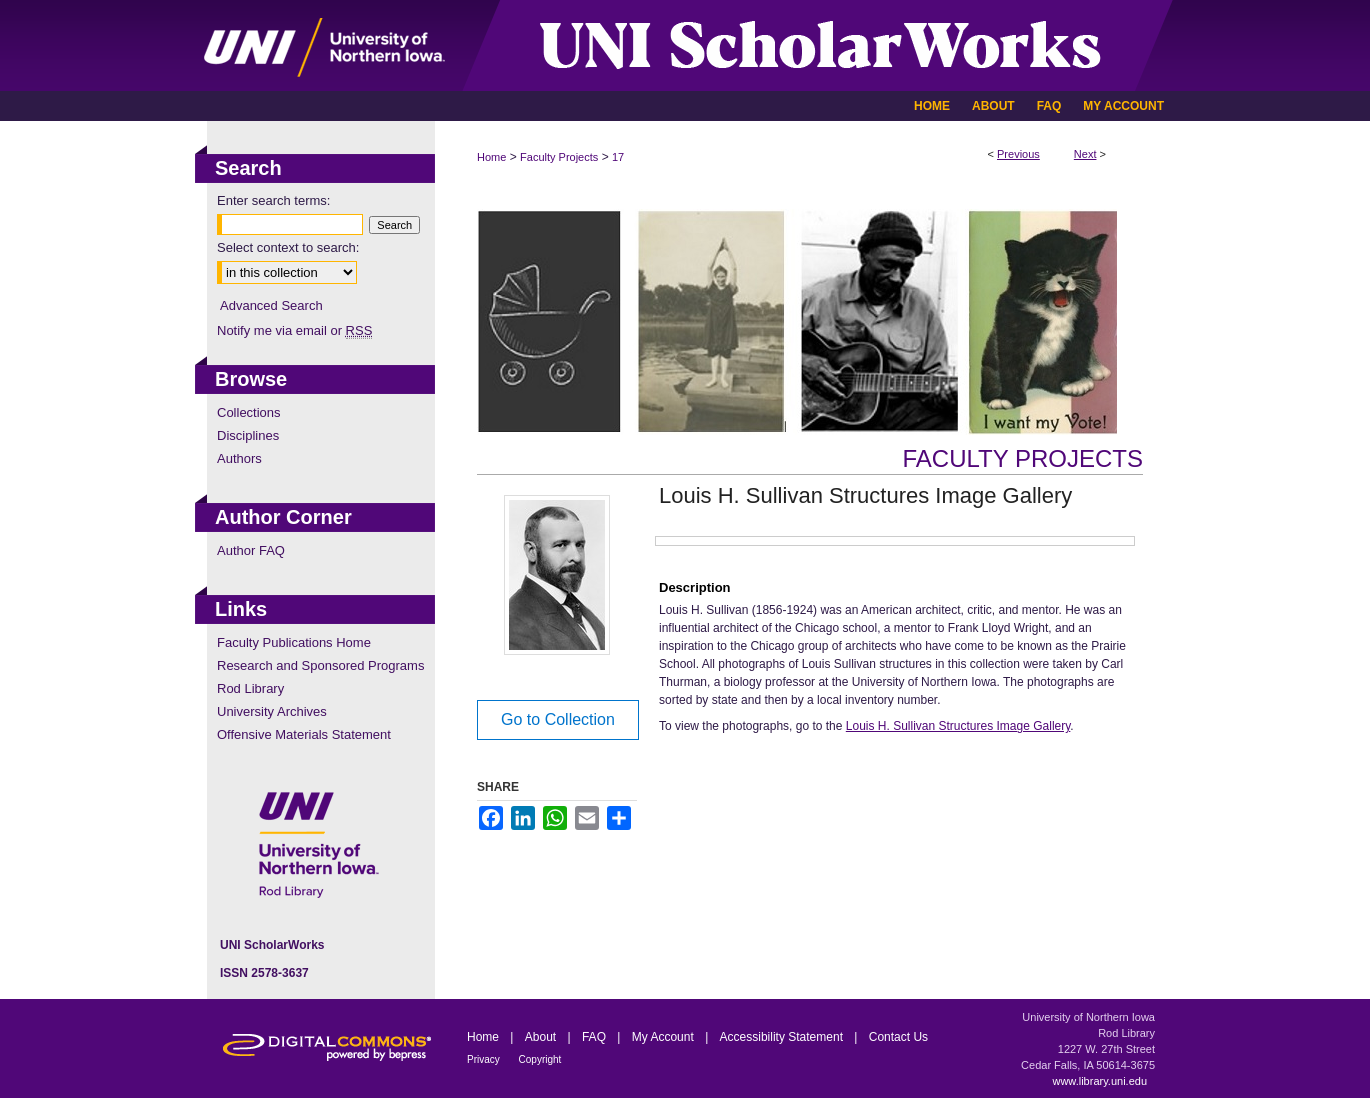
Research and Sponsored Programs (320, 665)
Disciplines (248, 435)
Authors (239, 458)
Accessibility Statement (783, 1037)
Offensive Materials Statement (304, 734)
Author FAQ (251, 550)
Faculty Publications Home (294, 642)
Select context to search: (288, 247)
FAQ (595, 1037)
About (542, 1037)
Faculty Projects (559, 157)
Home (491, 157)
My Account (664, 1037)
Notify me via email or (294, 330)
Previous (1018, 154)
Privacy (485, 1059)
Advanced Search (271, 305)
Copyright (540, 1059)
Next (1085, 154)
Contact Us (898, 1037)
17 (618, 157)
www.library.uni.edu (1099, 1081)
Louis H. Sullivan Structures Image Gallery (958, 726)
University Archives (272, 711)
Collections (249, 412)
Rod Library (250, 688)
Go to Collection (558, 719)
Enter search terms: (273, 200)
